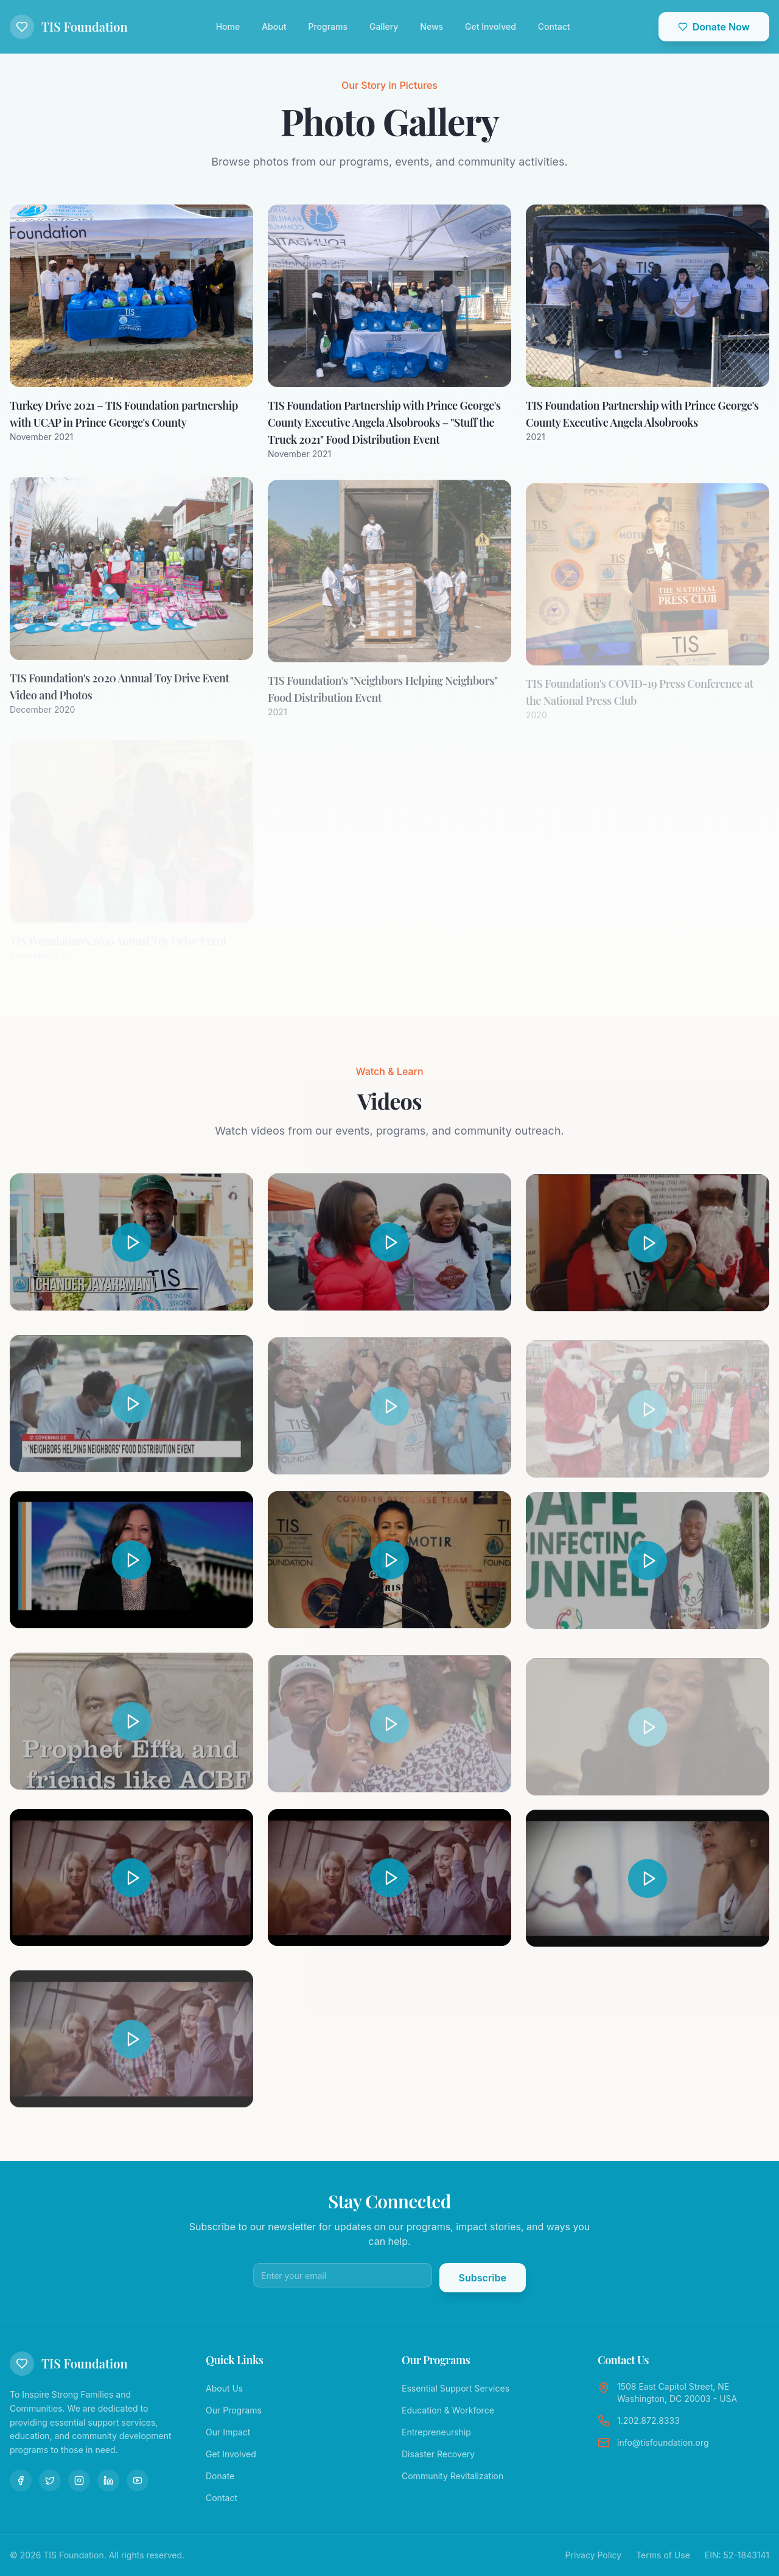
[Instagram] (79, 2480)
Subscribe (482, 2278)
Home (228, 26)
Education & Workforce (448, 2410)
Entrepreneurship (436, 2432)
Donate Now (714, 27)
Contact (554, 26)
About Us (224, 2388)
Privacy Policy (593, 2555)
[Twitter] (50, 2480)
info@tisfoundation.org (663, 2442)
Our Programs (234, 2410)
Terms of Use (663, 2555)
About (274, 26)
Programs (328, 26)
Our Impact (228, 2432)
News (431, 26)
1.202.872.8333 (648, 2420)
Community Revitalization (452, 2476)
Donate (220, 2476)
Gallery (383, 26)
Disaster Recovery (438, 2454)
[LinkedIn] (108, 2480)
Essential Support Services (455, 2388)
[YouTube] (137, 2480)
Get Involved (490, 26)
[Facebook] (21, 2480)
